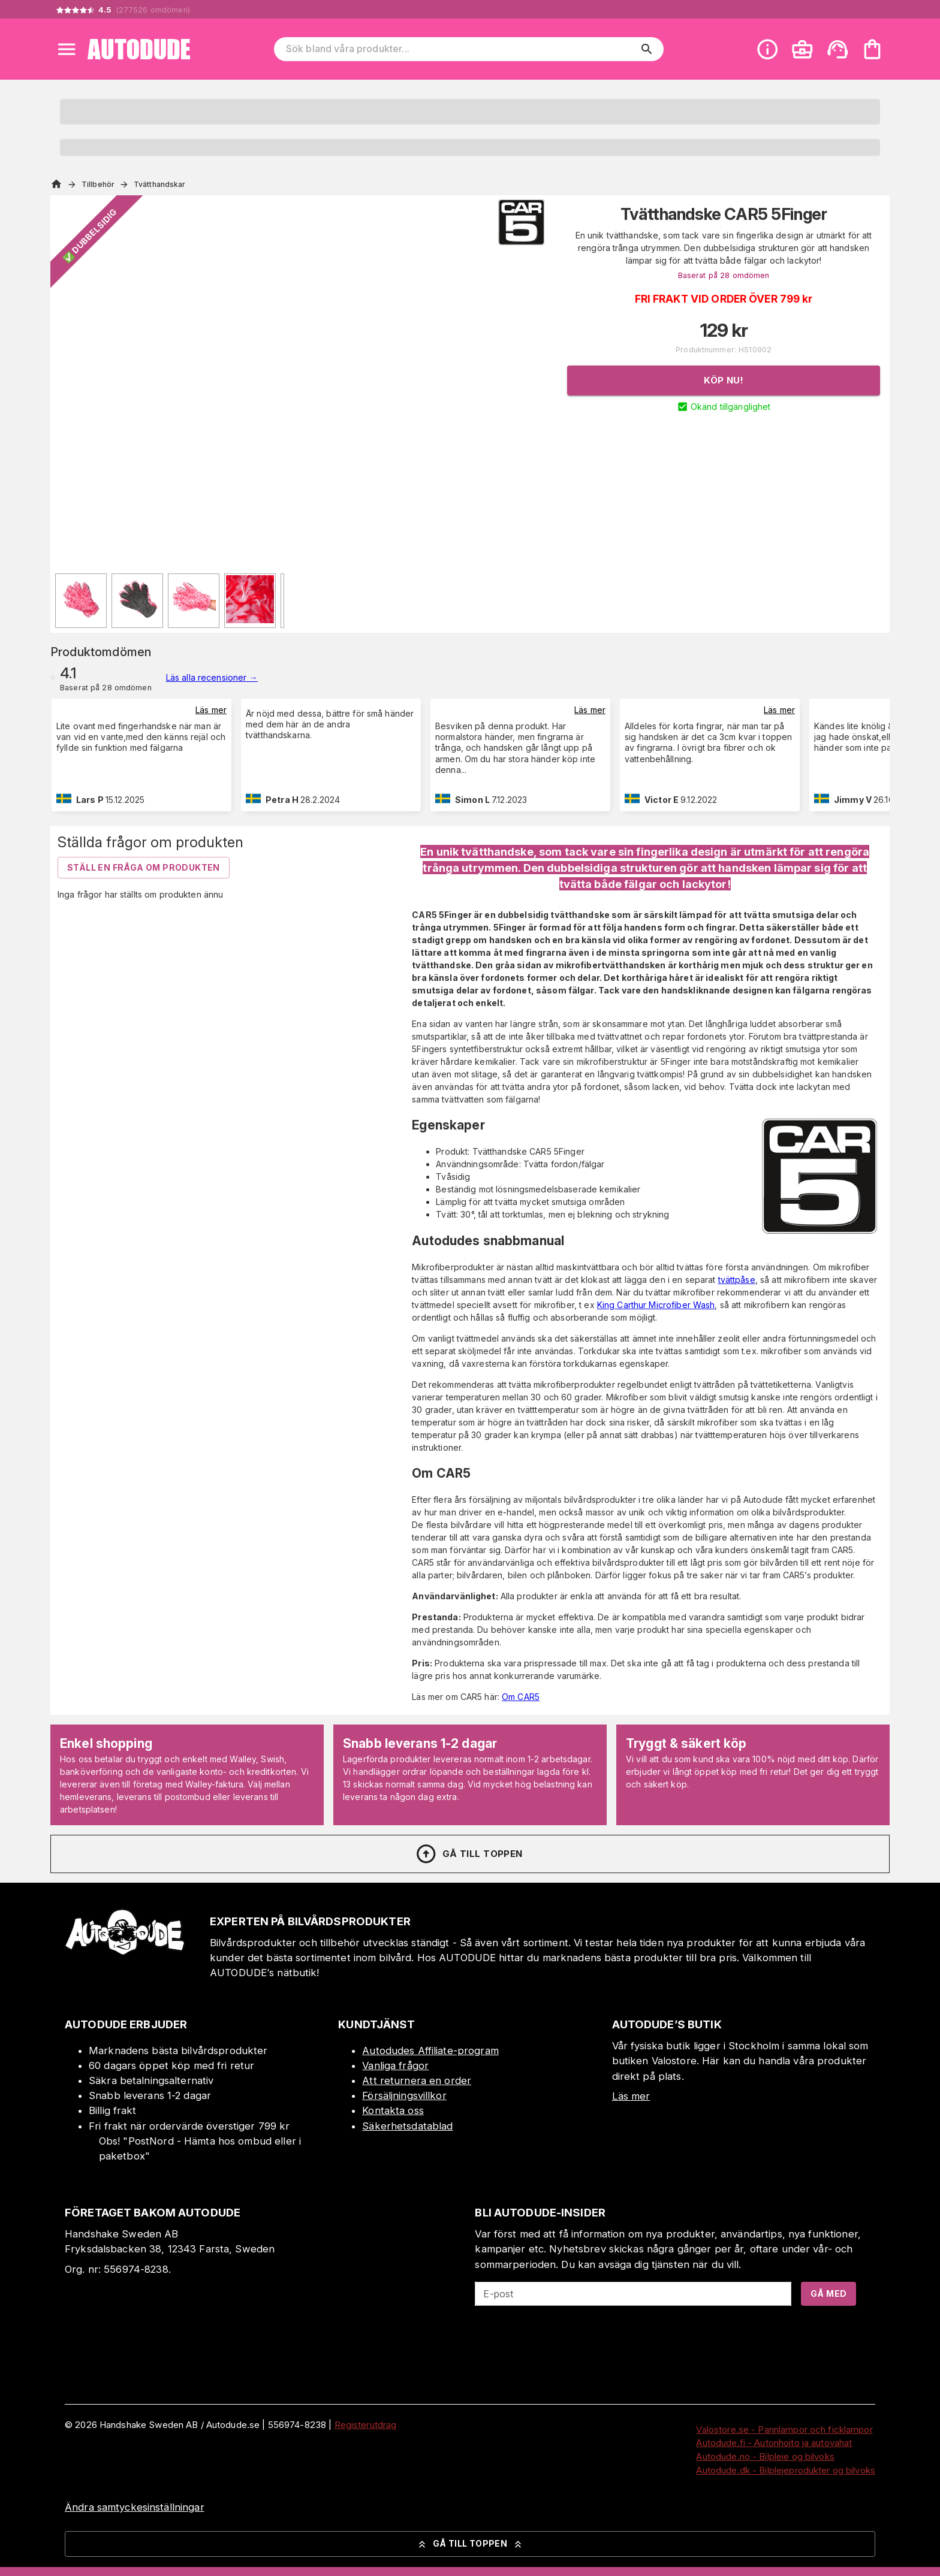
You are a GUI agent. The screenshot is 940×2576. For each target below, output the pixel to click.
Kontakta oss (393, 2110)
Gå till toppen (469, 1854)
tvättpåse (736, 1280)
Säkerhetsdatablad (407, 2126)
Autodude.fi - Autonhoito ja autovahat (774, 2442)
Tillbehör (98, 184)
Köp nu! (723, 380)
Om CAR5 (521, 1697)
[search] (647, 49)
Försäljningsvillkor (404, 2095)
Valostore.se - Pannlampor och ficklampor (784, 2429)
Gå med (828, 2293)
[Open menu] (66, 49)
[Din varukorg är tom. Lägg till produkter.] (872, 49)
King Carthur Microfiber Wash (656, 1305)
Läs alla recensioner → (212, 677)
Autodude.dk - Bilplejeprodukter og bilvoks (785, 2470)
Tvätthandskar (159, 184)
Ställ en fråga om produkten (143, 867)
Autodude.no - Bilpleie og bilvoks (765, 2456)
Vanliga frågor (395, 2065)
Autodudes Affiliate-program (430, 2050)
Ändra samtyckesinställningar (134, 2507)
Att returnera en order (416, 2080)
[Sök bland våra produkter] (460, 49)
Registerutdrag (366, 2424)
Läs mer (211, 710)
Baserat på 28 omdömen (724, 275)
